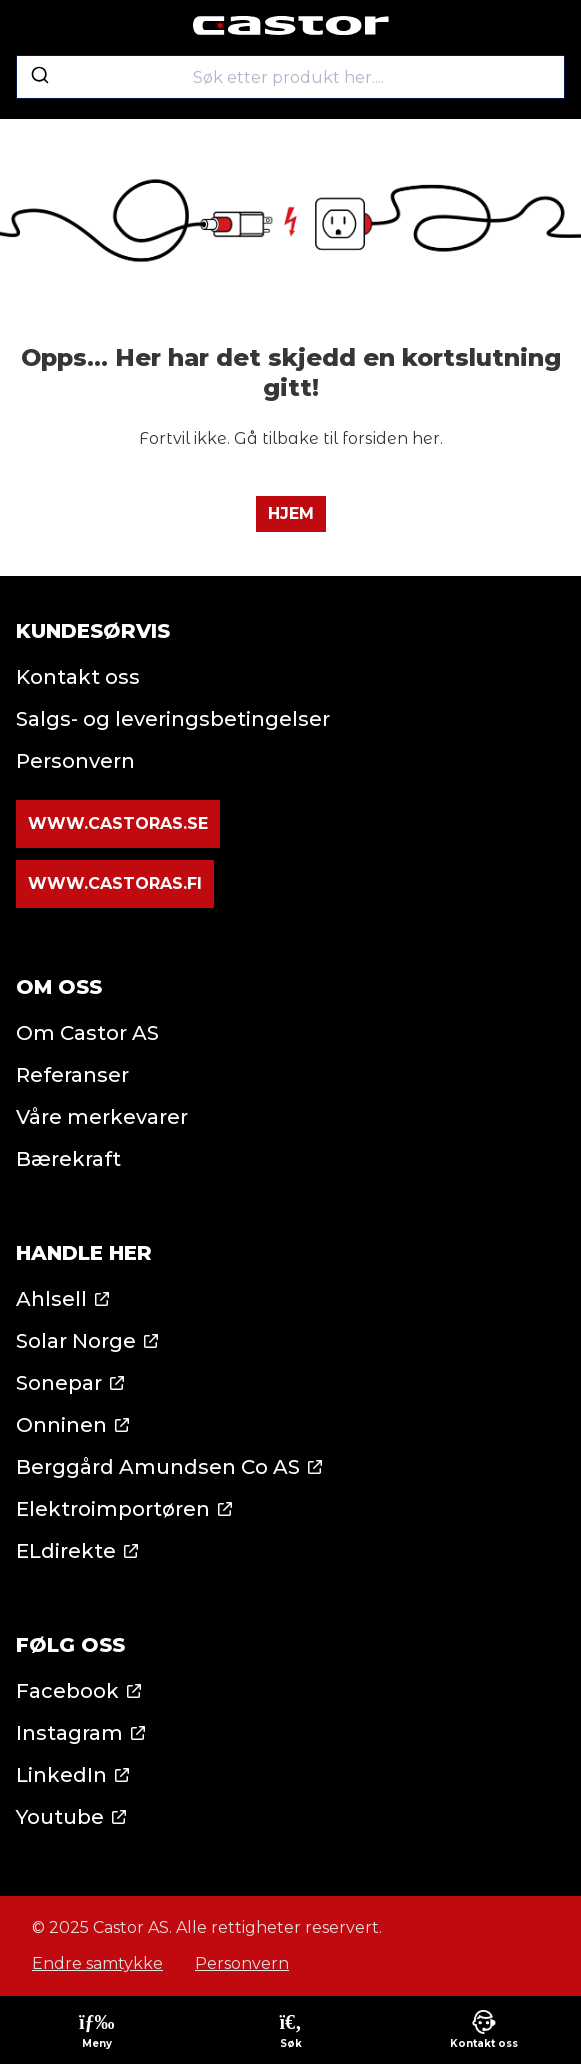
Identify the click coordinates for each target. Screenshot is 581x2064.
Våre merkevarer (102, 1117)
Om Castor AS (87, 1033)
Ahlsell (51, 1299)
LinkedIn (61, 1775)
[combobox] (290, 77)
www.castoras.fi (115, 883)
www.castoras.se (118, 823)
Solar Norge (76, 1341)
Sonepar (59, 1383)
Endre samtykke (97, 1963)
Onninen (61, 1425)
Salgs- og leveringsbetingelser (173, 719)
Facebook (67, 1691)
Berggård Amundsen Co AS (158, 1467)
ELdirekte (66, 1551)
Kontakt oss (78, 677)
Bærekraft (68, 1159)
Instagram (69, 1733)
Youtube (60, 1817)
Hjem (291, 513)
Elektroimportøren (113, 1509)
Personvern (75, 761)
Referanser (72, 1075)
